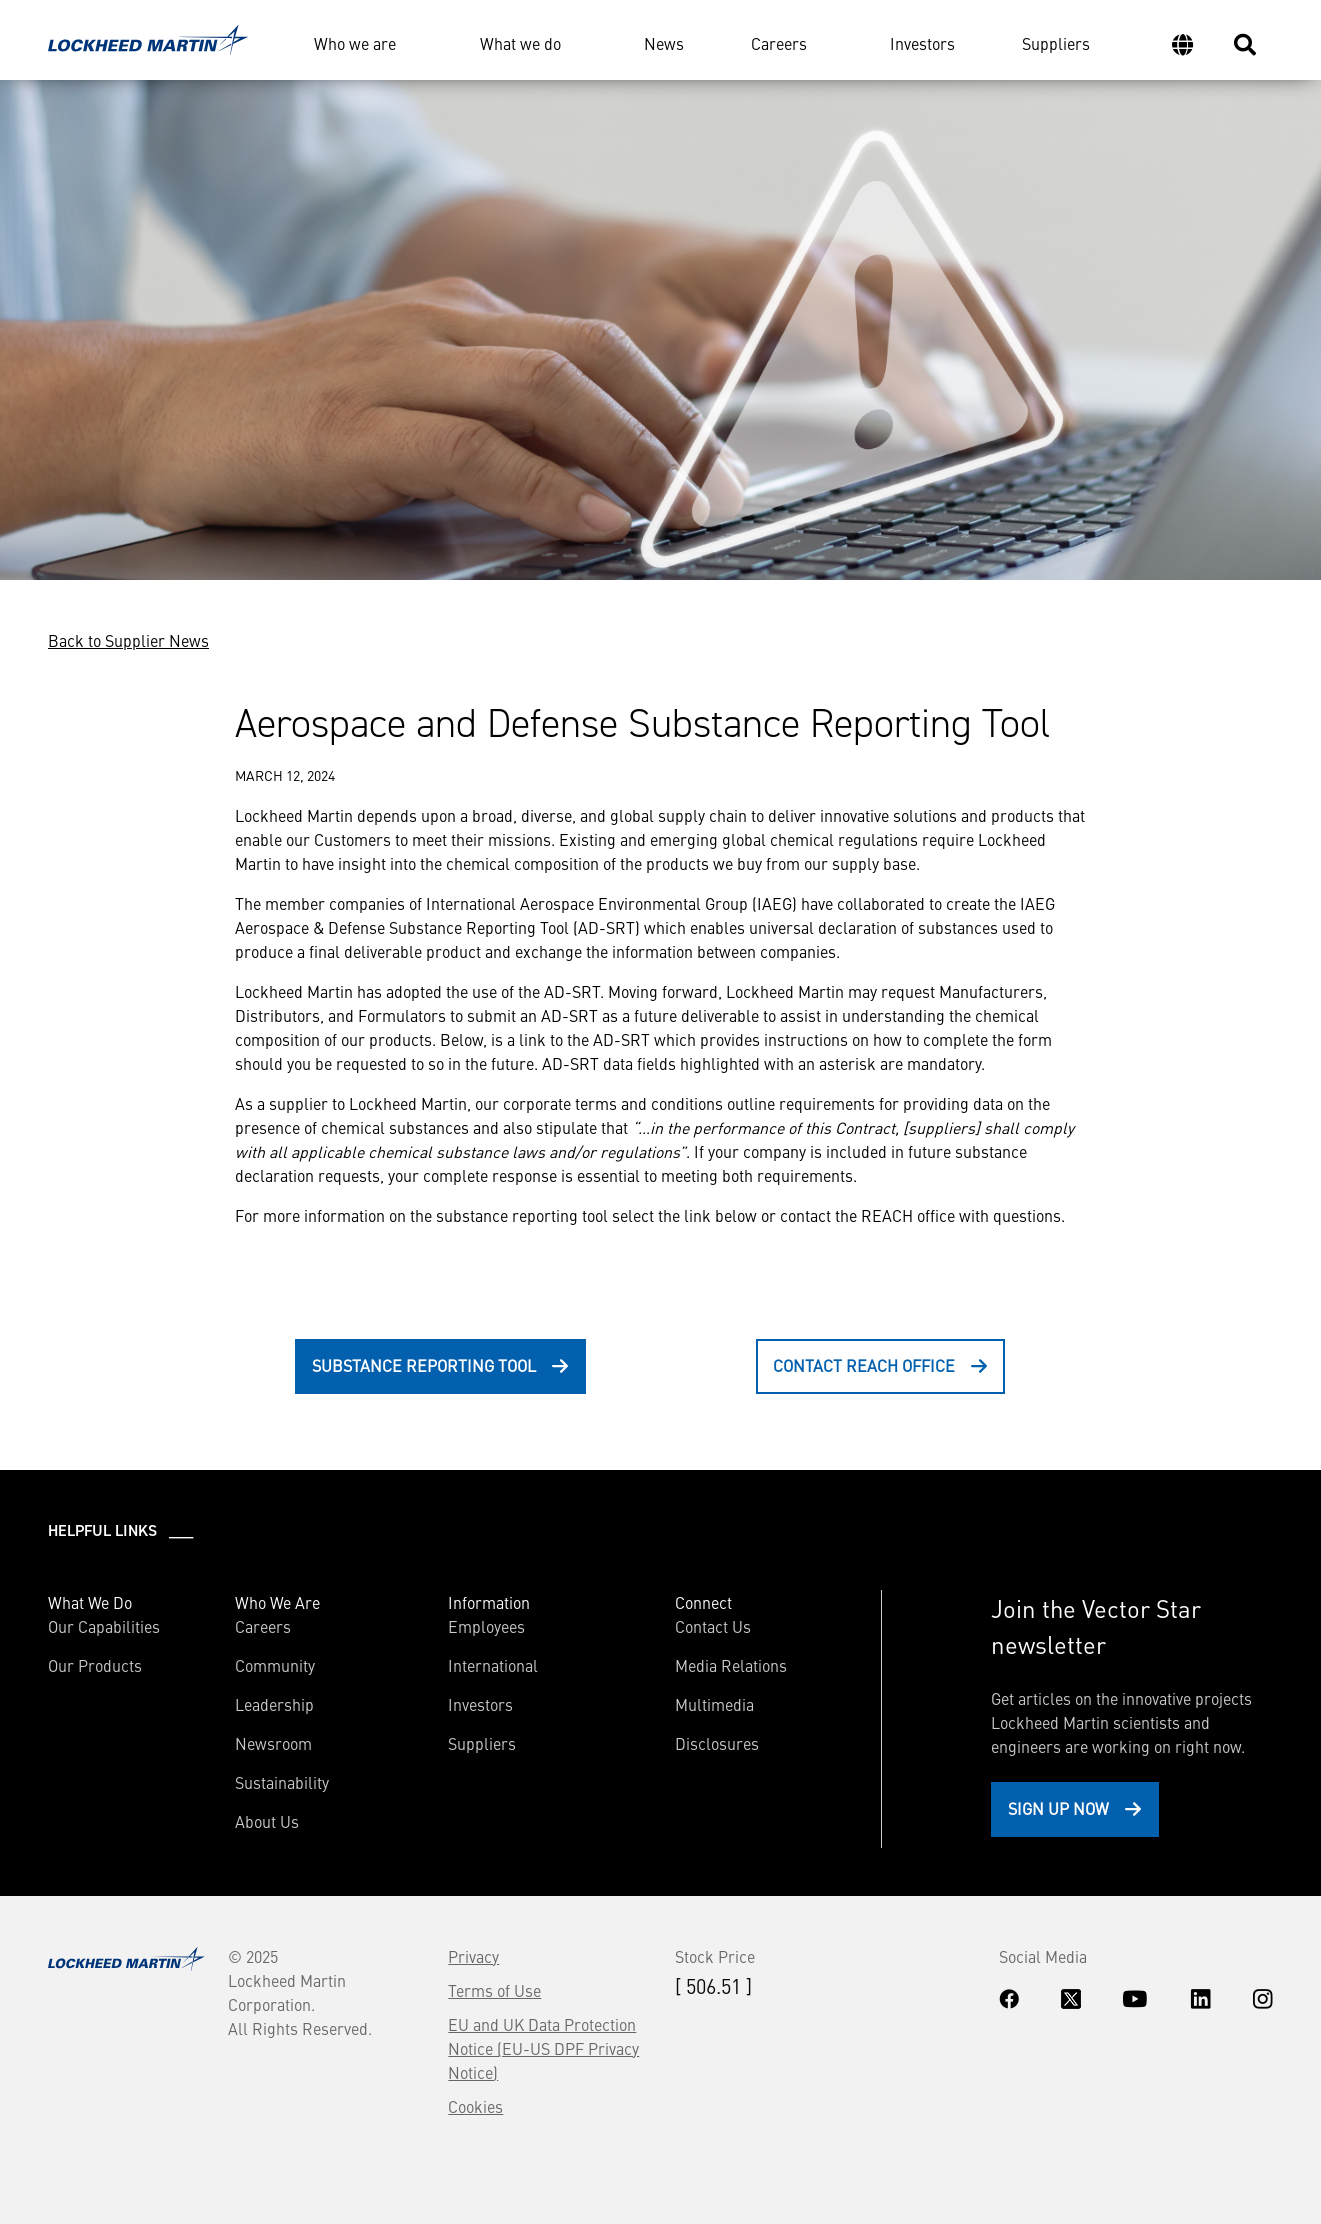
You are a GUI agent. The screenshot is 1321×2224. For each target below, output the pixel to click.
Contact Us (713, 1626)
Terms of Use (494, 1990)
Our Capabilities (104, 1626)
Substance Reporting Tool (424, 1365)
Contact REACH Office (864, 1365)
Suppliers (1056, 43)
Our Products (95, 1665)
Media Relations (731, 1665)
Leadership (274, 1704)
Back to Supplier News (128, 640)
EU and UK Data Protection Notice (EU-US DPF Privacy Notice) (543, 2048)
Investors (922, 43)
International (493, 1665)
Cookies (475, 2106)
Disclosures (717, 1743)
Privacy (473, 1956)
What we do (520, 43)
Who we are (355, 43)
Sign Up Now (1058, 1808)
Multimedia (714, 1704)
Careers (779, 43)
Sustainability (282, 1782)
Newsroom (273, 1743)
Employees (486, 1626)
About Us (267, 1821)
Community (275, 1665)
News (664, 43)
